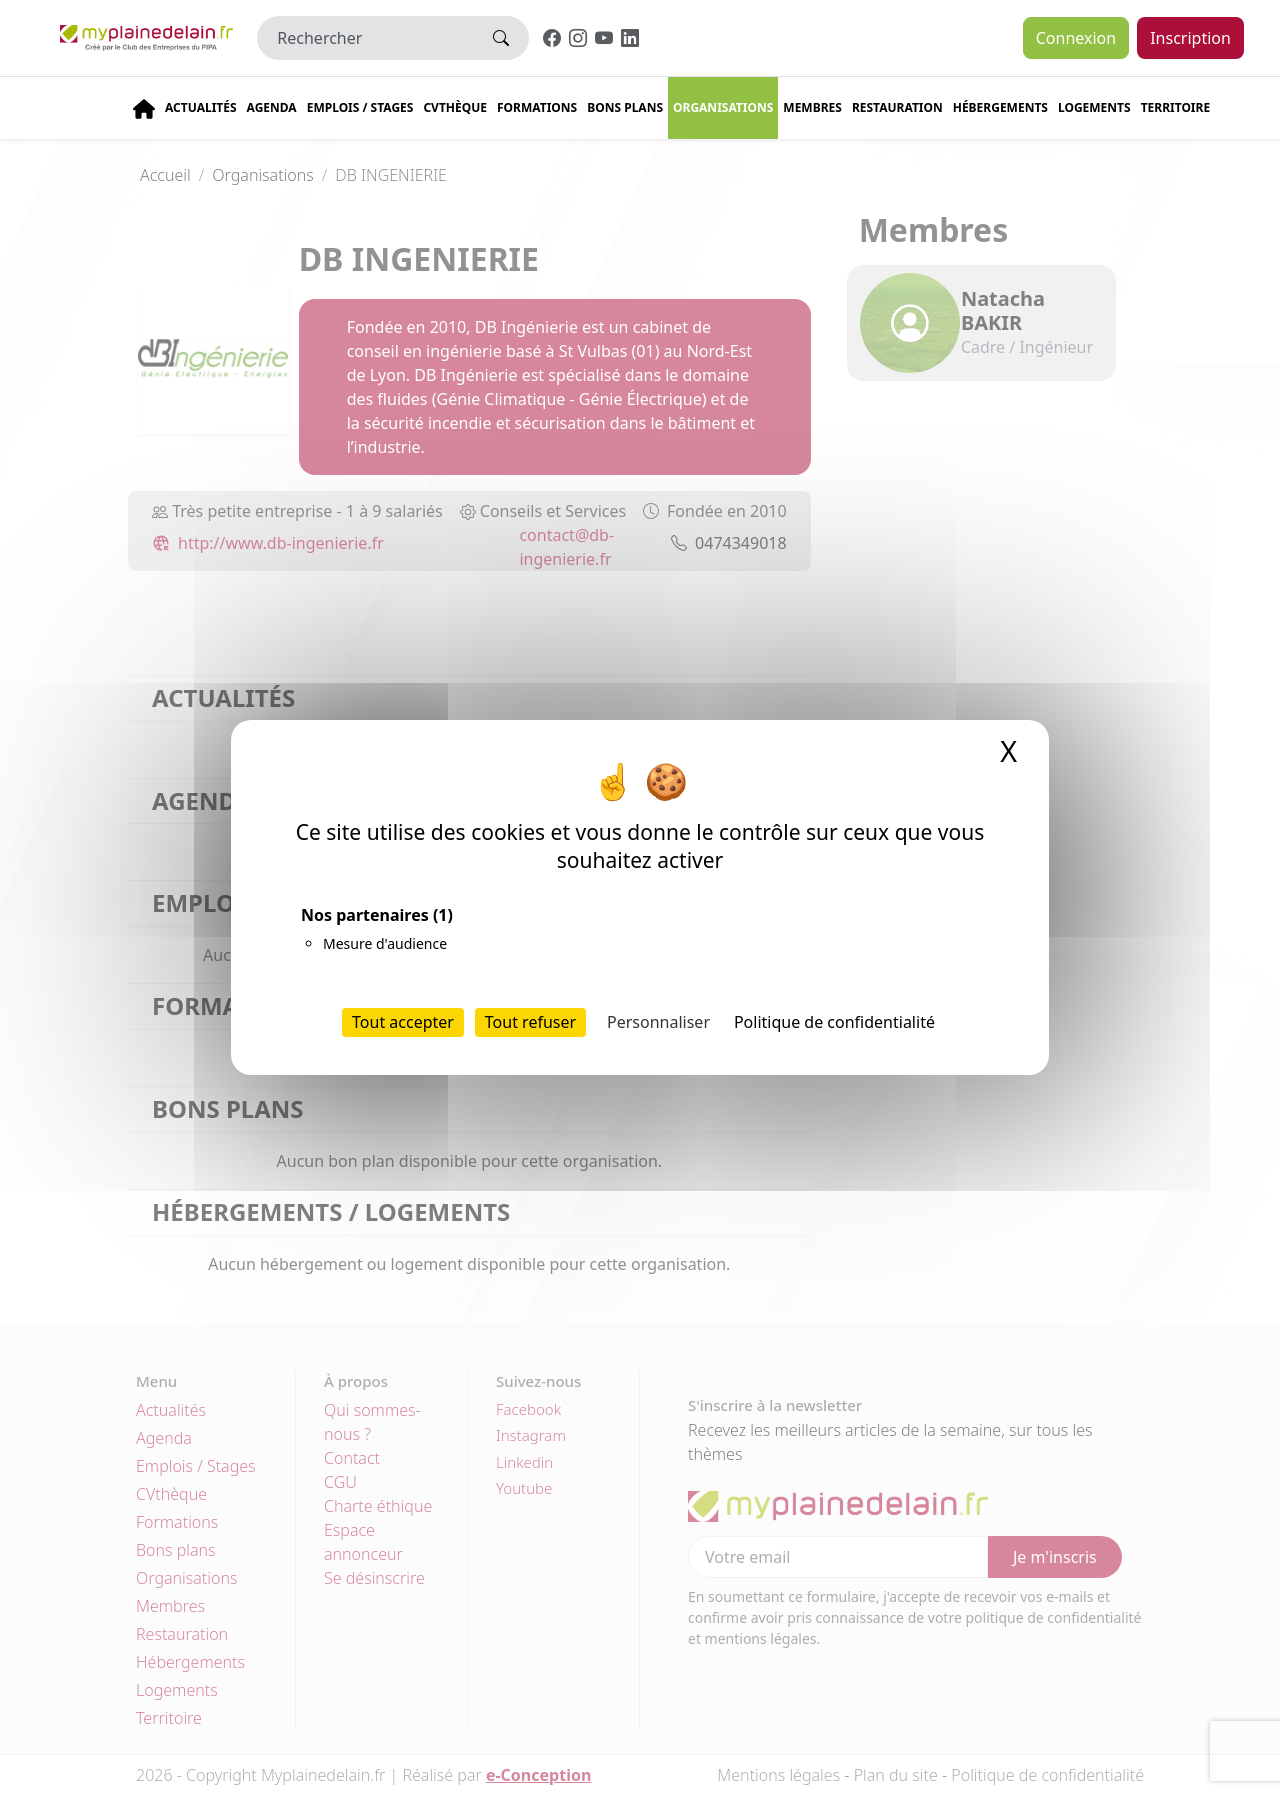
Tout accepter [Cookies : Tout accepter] (403, 1022)
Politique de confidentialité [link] (834, 1022)
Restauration (897, 107)
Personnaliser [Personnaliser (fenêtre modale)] (658, 1022)
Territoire (1176, 107)
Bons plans (625, 107)
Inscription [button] (1190, 38)
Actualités (201, 107)
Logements (1094, 107)
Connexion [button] (1076, 38)
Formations (537, 107)
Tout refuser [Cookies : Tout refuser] (530, 1022)
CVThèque (455, 107)
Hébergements (1000, 107)
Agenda (272, 107)
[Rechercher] (365, 38)
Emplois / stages (360, 107)
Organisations (723, 107)
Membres (812, 107)
